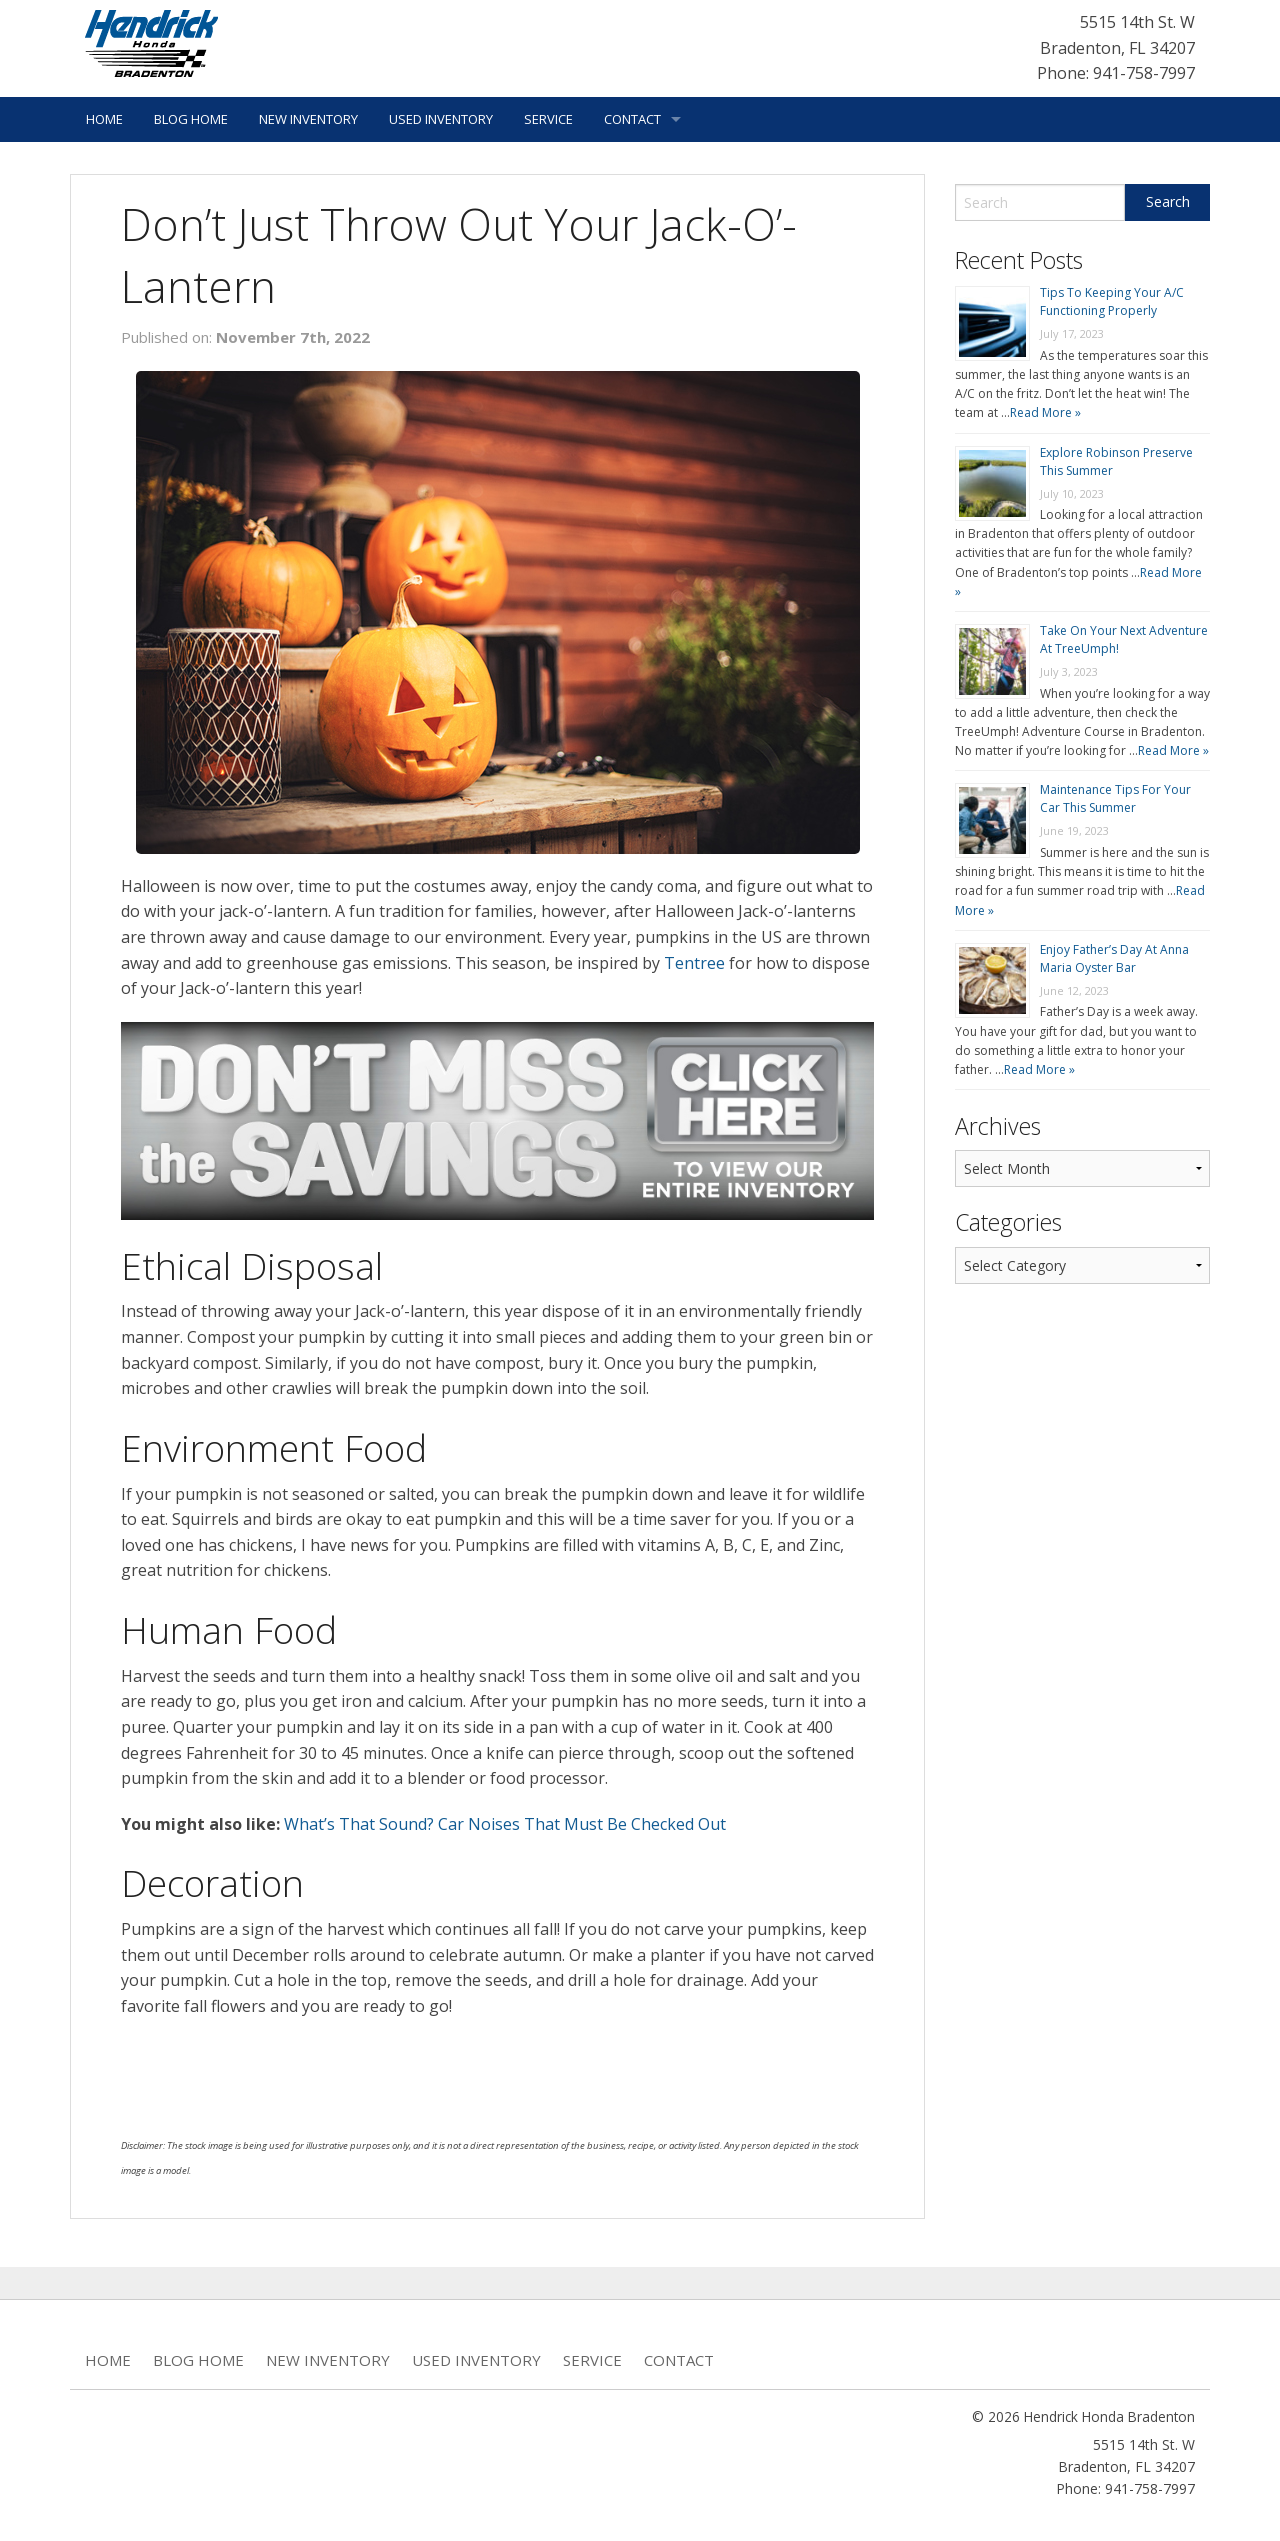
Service (548, 119)
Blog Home (191, 119)
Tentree (694, 963)
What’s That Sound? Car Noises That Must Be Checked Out (505, 1824)
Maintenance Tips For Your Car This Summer (1115, 798)
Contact (632, 119)
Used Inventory (441, 119)
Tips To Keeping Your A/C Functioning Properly (1112, 301)
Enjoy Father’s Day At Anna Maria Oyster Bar (1114, 958)
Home (104, 119)
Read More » (1045, 412)
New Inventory (308, 119)
